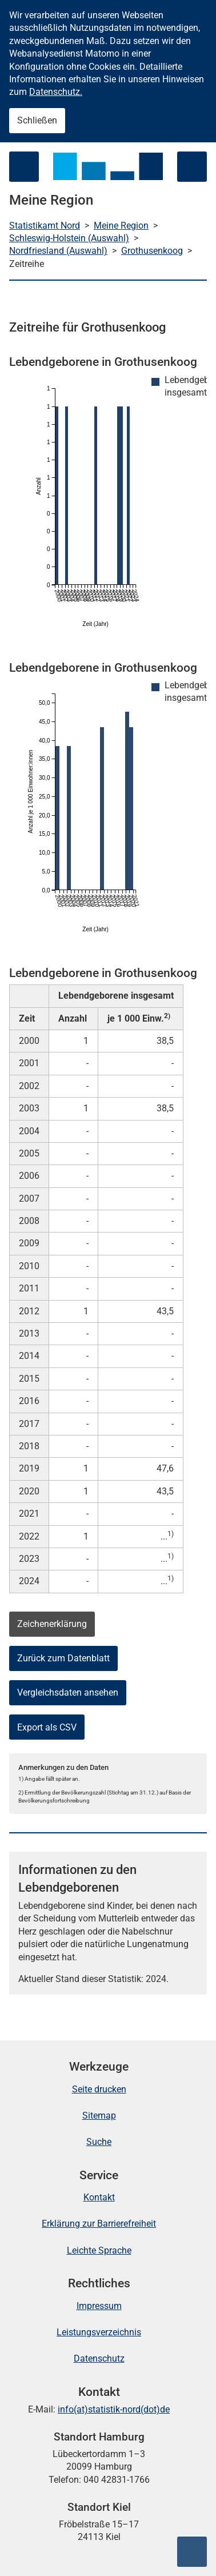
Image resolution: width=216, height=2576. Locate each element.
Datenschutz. (55, 91)
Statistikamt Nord (44, 225)
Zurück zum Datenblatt (63, 1658)
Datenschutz (99, 2358)
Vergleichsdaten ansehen (67, 1692)
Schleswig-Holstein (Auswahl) (69, 238)
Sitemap (99, 2115)
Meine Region (121, 225)
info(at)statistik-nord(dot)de (114, 2409)
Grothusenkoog (152, 250)
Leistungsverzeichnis (99, 2332)
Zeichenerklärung (52, 1623)
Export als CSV (47, 1727)
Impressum (99, 2305)
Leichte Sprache (99, 2250)
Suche (98, 2141)
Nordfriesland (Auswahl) (58, 250)
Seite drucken (99, 2089)
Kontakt (99, 2197)
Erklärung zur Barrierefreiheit (99, 2223)
